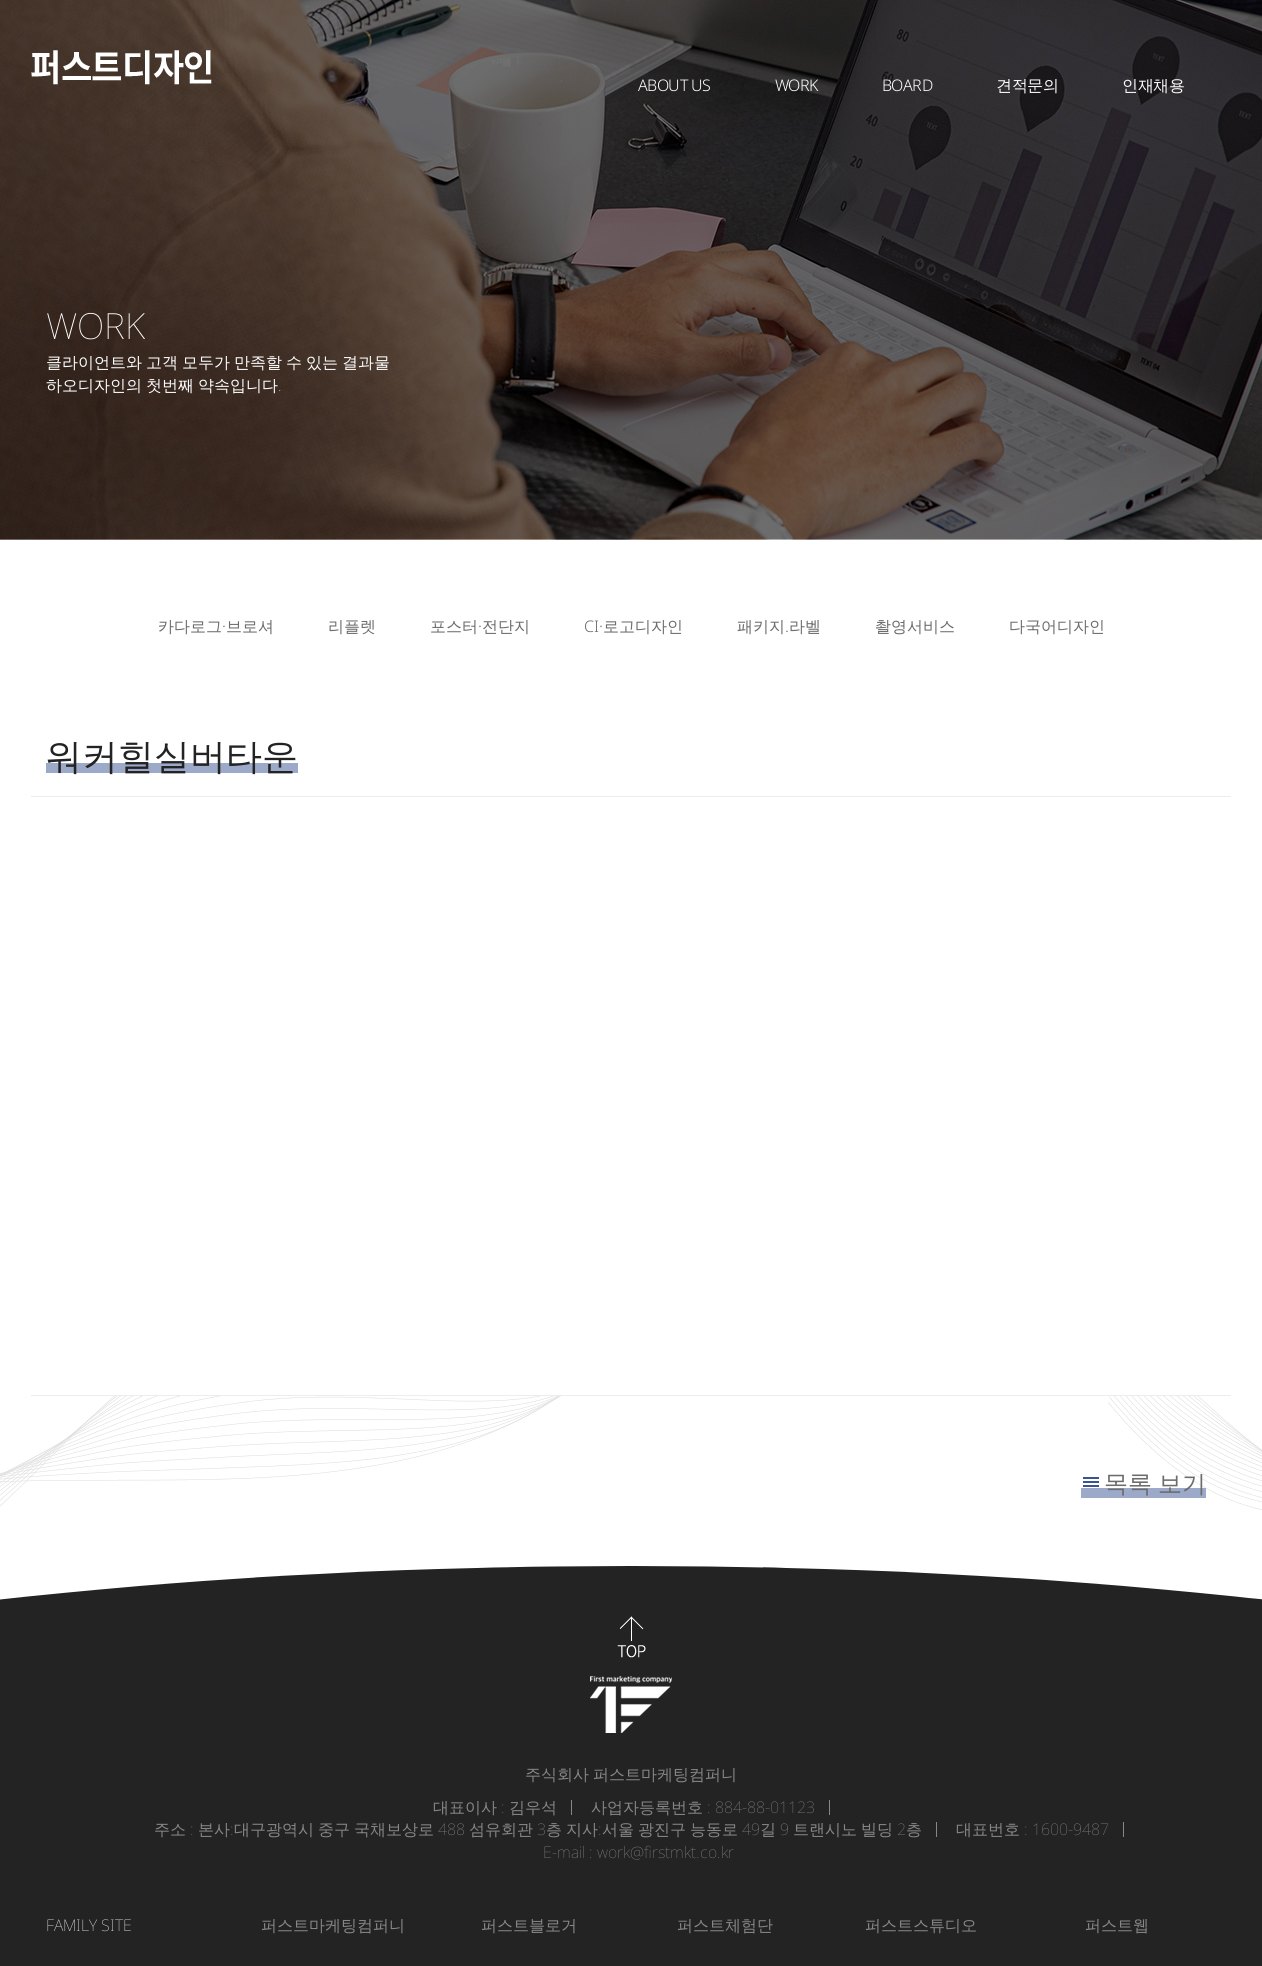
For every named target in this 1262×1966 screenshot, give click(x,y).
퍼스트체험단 (725, 1925)
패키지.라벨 (779, 626)
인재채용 (1153, 85)
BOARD (907, 85)
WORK (796, 85)
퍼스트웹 (1117, 1925)
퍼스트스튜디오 (921, 1925)
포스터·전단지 (480, 626)
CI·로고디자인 (633, 626)
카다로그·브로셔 (216, 626)
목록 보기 (1155, 1482)
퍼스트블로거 (529, 1925)
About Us (674, 85)
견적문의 (1027, 85)
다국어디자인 (1057, 626)
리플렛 (352, 626)
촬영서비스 (915, 626)
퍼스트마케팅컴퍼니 (333, 1925)
